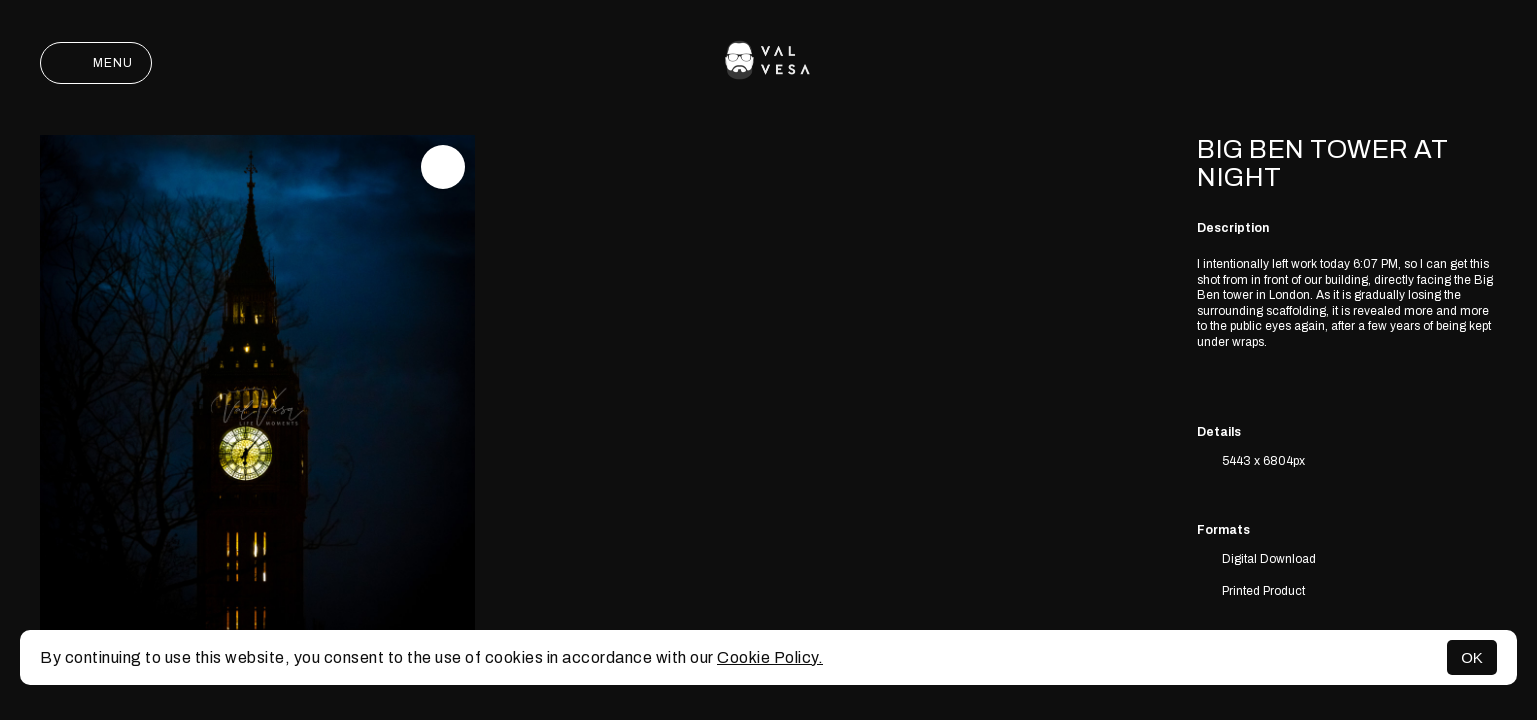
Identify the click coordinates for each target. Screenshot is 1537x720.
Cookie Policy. (770, 657)
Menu (96, 63)
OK (1472, 657)
